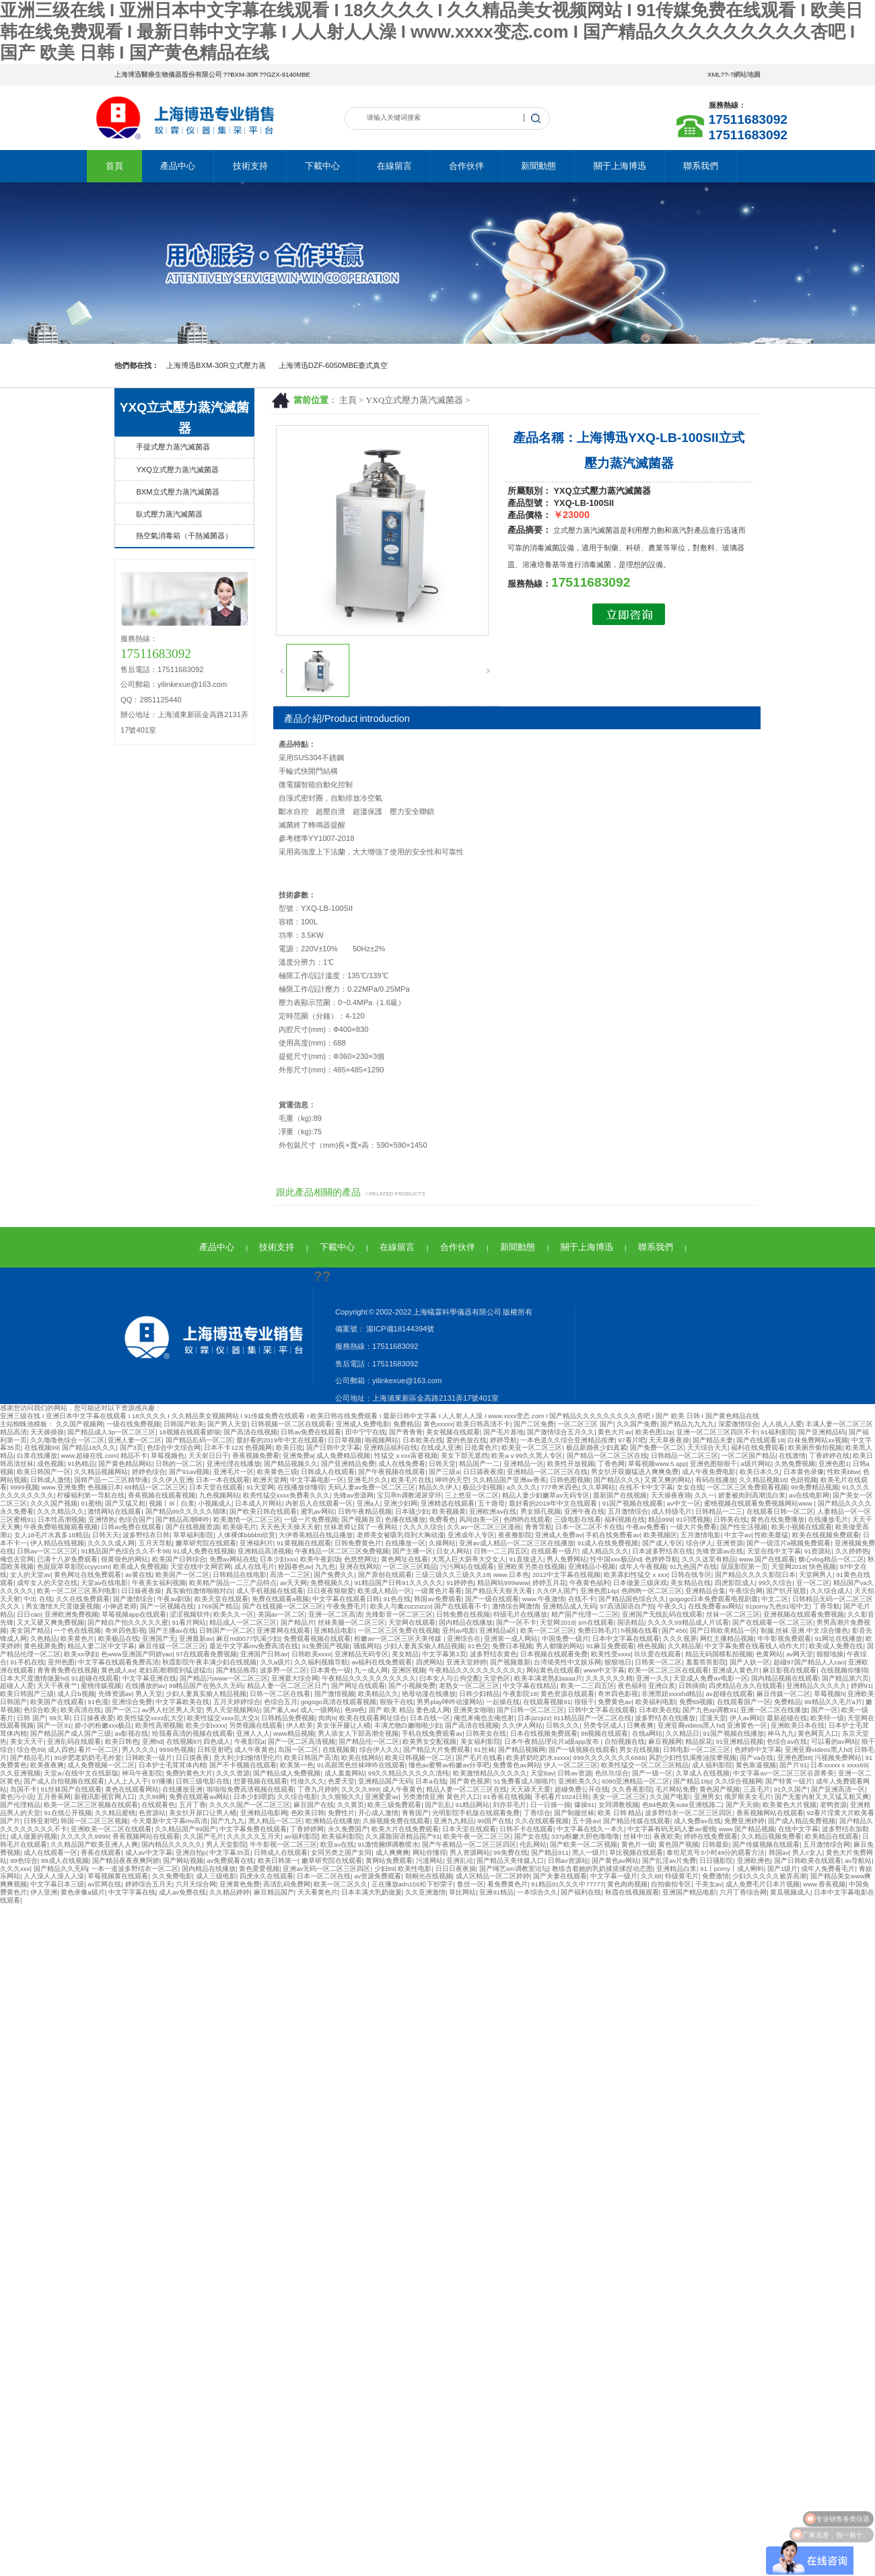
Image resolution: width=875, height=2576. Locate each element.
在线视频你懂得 (844, 1670)
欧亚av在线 (337, 1844)
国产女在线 (531, 1836)
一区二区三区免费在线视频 (398, 1630)
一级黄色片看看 (438, 1590)
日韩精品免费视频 (288, 1718)
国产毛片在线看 (479, 1757)
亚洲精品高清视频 (264, 1551)
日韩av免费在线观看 (311, 1432)
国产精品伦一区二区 (369, 1741)
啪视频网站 (381, 1440)
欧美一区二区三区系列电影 (77, 1590)
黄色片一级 (638, 1844)
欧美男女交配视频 (429, 1741)
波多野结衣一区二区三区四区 (688, 1812)
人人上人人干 (128, 1781)
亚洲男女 (707, 1796)
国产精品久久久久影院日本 (755, 1574)
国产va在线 (756, 1757)
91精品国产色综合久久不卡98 (125, 1551)
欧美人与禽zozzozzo (400, 1606)
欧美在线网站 (361, 1757)
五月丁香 (192, 1804)
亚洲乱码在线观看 (74, 1741)
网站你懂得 (429, 1852)
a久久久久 (522, 1487)
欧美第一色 (297, 1765)
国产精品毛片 (30, 1757)
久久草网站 (598, 1487)
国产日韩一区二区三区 (530, 1710)
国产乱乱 (438, 1804)
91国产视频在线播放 (733, 1733)
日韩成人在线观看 (328, 1471)
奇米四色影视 (125, 1630)
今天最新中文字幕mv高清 (170, 1821)
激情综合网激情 (515, 1606)
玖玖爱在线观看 (657, 1654)
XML (714, 74)
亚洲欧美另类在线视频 (531, 1566)
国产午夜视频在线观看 (391, 1471)
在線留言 (394, 166)
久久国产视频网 (79, 1424)
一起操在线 (503, 1701)
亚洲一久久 (653, 1678)
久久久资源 (233, 1773)
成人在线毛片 (254, 1566)
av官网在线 (104, 1884)
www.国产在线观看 (767, 1559)
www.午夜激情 (543, 1599)
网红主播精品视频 (727, 1638)
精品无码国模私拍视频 (719, 1654)
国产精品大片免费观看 (436, 1749)
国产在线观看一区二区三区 (772, 1622)
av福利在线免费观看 (381, 1662)
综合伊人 (699, 1543)
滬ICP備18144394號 (399, 1329)
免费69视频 (696, 1701)
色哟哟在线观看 (527, 1519)
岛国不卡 (23, 1789)
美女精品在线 (690, 1582)
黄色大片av (614, 1432)
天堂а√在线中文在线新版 (81, 1773)
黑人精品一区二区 (275, 1821)
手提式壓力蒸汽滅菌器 (173, 447)
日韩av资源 (574, 1773)
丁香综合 (537, 1812)
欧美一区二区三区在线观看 (668, 1670)
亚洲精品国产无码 (385, 1781)
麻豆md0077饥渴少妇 (248, 1638)
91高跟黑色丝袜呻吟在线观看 (361, 1765)
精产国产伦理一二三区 (585, 1614)
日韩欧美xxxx (311, 1654)
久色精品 (43, 1638)
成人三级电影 (216, 1876)
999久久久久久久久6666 (609, 1757)
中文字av (737, 1535)
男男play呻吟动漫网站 (450, 1701)
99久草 (59, 1718)
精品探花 (698, 1741)
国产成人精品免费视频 (801, 1821)
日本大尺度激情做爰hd (34, 1678)
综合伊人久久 (379, 1749)
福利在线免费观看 (758, 1447)
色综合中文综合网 (174, 1447)
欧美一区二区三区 (547, 1630)
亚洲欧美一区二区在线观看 (111, 1829)
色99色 (355, 1710)
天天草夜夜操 (669, 1440)
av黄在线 (138, 1574)
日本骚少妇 (412, 1511)
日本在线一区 (430, 1718)
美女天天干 (27, 1741)
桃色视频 (650, 1646)
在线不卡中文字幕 (646, 1487)
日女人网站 (453, 1551)
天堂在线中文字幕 (774, 1551)
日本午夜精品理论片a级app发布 (552, 1741)
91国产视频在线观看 (633, 1503)
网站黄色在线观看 (553, 1670)
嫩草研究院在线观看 (206, 1543)
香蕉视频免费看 (255, 1455)
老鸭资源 (833, 1804)
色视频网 (258, 1447)
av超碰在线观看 (729, 1693)
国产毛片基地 (503, 1432)
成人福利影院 (712, 1765)
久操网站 (442, 1543)
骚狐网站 (366, 1646)
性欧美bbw (843, 1471)
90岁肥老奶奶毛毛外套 (88, 1757)
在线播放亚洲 (182, 1789)
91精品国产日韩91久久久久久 (398, 1582)
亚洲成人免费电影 (363, 1424)
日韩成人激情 (50, 1479)
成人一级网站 (320, 1710)
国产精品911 (550, 1852)
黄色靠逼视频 (756, 1765)
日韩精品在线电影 (240, 1574)
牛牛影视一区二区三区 (283, 1844)
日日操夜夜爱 (93, 1718)
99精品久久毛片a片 (833, 1701)
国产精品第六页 (845, 1678)
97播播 (162, 1781)
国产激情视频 (334, 1693)
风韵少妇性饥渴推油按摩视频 (692, 1757)
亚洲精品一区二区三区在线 (547, 1471)
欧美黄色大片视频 (789, 1804)
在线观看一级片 (554, 1551)
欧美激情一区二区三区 (247, 1519)
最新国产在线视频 (620, 1495)
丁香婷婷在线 (829, 1455)
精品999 (660, 1519)
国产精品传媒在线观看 (636, 1821)
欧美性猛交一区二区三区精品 (645, 1765)
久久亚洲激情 (425, 1892)
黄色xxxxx (438, 1424)
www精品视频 (293, 1733)
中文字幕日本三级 (57, 1884)
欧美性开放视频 (570, 1463)
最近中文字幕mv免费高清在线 (254, 1646)
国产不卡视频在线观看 (243, 1765)
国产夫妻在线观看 (560, 1876)
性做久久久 (307, 1781)
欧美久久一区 (233, 1614)
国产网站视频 (183, 1860)
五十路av (585, 1821)
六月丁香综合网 (743, 1892)
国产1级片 (782, 1868)
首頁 (114, 166)
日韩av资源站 (568, 1860)
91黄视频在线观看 (304, 1543)
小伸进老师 (120, 1606)
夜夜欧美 (667, 1836)
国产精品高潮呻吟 (182, 1519)
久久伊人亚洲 (172, 1479)
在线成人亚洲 (441, 1447)
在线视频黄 (339, 1749)
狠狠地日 (617, 1662)
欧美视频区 (660, 1535)
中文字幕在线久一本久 (590, 1829)
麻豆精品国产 (274, 1892)
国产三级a (444, 1471)
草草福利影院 (193, 1535)
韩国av (779, 1852)
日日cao (28, 1614)
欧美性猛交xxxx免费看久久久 (286, 1495)
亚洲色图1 (833, 1463)
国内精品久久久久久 (171, 1844)
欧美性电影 (414, 1868)
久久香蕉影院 (632, 1789)
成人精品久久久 (605, 1551)
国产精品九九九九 (687, 1424)
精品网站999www (503, 1582)
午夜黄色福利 (589, 1582)
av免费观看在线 (230, 1860)
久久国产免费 (637, 1424)
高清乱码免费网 (286, 1884)
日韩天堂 (442, 1463)
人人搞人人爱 (782, 1424)
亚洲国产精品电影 (689, 1892)
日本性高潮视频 (61, 1519)
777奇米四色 (559, 1487)
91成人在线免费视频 (608, 1543)
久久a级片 (275, 1662)
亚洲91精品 (496, 1892)
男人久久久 (138, 1749)
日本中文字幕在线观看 (626, 1638)
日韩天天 (105, 1535)
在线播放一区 (405, 1543)
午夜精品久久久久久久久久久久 (476, 1670)
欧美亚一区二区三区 (531, 1447)
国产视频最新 (510, 1662)
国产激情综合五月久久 (560, 1432)
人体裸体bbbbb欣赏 (246, 1535)
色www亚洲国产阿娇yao (136, 1654)
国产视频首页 (361, 1519)
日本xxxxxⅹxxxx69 (838, 1765)
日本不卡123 (223, 1447)
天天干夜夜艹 (57, 1685)
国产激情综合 (133, 1599)
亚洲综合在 (464, 1638)
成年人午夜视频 (642, 1566)
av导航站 (858, 1860)
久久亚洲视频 (20, 1773)
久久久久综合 (423, 1527)
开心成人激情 (378, 1812)
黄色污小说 (17, 1796)
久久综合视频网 (738, 1781)
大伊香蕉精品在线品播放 (316, 1535)
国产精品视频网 (521, 1749)
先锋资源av (115, 1693)
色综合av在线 (787, 1741)
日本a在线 (430, 1781)
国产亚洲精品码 (821, 1432)
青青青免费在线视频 (67, 1670)
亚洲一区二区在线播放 (774, 1710)
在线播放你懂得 (300, 1487)
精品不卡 (133, 1455)
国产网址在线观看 (358, 1685)
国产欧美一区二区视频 (583, 1844)
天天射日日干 (208, 1455)
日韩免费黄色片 (358, 1543)
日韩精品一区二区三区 (684, 1455)
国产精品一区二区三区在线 (607, 1455)
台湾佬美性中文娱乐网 (567, 1662)
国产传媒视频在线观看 (766, 1844)
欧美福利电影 (655, 1701)
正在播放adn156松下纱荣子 (413, 1884)
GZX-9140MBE (288, 74)
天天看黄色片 (318, 1892)
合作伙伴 (466, 166)
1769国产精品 (217, 1606)
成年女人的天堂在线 (47, 1582)
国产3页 (131, 1447)
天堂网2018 (788, 1566)
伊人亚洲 (43, 1892)
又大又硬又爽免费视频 (50, 1622)
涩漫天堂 (712, 1718)
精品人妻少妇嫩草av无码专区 (546, 1495)
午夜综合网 (746, 1590)
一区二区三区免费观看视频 (747, 1487)
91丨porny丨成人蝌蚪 (732, 1868)
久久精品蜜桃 (115, 1812)
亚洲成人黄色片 (735, 1670)
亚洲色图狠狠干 (713, 1463)
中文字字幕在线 (131, 1892)
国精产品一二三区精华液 (111, 1479)
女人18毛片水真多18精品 (51, 1535)
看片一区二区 (98, 1749)
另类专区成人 (603, 1725)
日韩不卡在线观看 (526, 1829)
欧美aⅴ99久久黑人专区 (527, 1455)
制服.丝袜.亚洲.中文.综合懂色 (805, 1630)
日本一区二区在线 (324, 1876)
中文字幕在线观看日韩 (346, 1599)
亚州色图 (61, 1662)
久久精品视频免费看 (771, 1836)
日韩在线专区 (691, 1574)
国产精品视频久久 (291, 1463)
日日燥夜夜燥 (141, 1590)
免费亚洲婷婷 (744, 1821)
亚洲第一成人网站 (511, 1638)
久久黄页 (350, 1804)
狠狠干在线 (396, 1701)
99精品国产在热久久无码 (206, 1685)
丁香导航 (826, 1606)
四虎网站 (429, 1662)
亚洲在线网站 (359, 1566)
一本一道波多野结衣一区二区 (134, 1868)
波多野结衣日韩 (146, 1535)
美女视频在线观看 (453, 1432)
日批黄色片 (481, 1447)
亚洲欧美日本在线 (798, 1725)
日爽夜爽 (640, 1725)
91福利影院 (778, 1432)
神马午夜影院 (142, 1773)
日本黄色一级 (330, 1670)
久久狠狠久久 (341, 1796)
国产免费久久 (334, 1574)
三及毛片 (756, 1789)
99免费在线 (510, 1852)
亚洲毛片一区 (233, 1471)
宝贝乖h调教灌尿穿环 (409, 1495)
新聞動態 (538, 166)
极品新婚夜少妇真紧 (596, 1447)
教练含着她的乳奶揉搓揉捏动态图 (602, 1868)
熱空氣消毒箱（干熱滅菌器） (184, 535)
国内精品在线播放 (466, 1622)
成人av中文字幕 (148, 1852)
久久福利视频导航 (321, 1662)
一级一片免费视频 (311, 1519)
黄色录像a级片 (82, 1892)
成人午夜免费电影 (709, 1471)
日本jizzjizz (534, 1718)
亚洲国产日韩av (263, 1654)
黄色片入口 (463, 1796)
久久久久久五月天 (254, 1836)
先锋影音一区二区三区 (399, 1614)
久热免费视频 (795, 1463)
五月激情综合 (628, 1511)
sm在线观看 (596, 1622)
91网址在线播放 (838, 1638)
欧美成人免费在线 (836, 1646)
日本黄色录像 (803, 1471)
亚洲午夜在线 (584, 1511)
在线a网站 (647, 1733)
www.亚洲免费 (63, 1487)
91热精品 (81, 1463)
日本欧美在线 (423, 1440)
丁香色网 (611, 1463)
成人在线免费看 (401, 1463)
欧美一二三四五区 (588, 1685)
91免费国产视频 (326, 1646)
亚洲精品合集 (705, 1590)
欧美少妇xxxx (205, 1725)
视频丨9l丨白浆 (171, 1503)
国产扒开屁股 (786, 1590)
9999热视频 (177, 1749)
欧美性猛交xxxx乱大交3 (222, 1718)
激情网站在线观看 (114, 1511)
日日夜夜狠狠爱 (330, 1590)
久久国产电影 (670, 1796)
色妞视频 (803, 1479)
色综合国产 (135, 1519)
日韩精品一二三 (718, 1511)
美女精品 (405, 1654)
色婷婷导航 (661, 1559)
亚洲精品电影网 (263, 1812)
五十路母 (491, 1503)
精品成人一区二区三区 (243, 1622)
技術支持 (250, 166)
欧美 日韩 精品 (619, 1812)
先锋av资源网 (353, 1495)
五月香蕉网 (54, 1796)
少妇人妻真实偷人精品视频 (424, 1646)
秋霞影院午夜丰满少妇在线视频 (209, 1662)
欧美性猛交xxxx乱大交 (150, 1718)
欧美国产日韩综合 (179, 1559)
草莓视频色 (167, 1455)
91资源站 (818, 1551)
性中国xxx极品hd (615, 1559)
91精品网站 (473, 1804)
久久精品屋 (684, 1646)
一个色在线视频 (77, 1630)
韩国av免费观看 (437, 1599)
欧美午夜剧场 (320, 1559)
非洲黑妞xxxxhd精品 (671, 1693)
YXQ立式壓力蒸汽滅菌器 (414, 400)
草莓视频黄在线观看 (118, 1876)
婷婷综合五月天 (148, 1884)
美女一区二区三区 (619, 1796)
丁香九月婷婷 (318, 1789)
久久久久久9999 (84, 1836)
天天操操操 (47, 1432)
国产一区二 (122, 1710)
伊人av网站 (746, 1718)
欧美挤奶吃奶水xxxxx (537, 1757)
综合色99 (30, 1749)
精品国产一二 (479, 1463)
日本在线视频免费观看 (544, 1733)
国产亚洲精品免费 (348, 1463)
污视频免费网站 (838, 1757)
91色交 (478, 1646)
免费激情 (715, 1876)
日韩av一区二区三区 (47, 1551)
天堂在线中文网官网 (200, 1566)
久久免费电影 (172, 1876)
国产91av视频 (189, 1471)
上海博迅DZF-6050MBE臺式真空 (333, 365)
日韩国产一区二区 (226, 1630)
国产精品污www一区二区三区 (224, 1678)
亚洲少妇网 (400, 1503)
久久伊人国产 (556, 1590)
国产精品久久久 (617, 1479)
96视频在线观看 (605, 1733)
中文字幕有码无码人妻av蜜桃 (671, 1829)
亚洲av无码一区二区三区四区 (326, 1868)
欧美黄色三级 (277, 1471)
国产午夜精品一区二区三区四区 (469, 1844)
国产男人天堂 (227, 1424)
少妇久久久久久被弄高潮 (769, 1876)
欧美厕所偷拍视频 (815, 1447)
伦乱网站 (533, 1844)
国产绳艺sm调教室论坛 (514, 1868)
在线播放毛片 (828, 1519)
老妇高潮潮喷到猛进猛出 (176, 1670)
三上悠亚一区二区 (472, 1495)
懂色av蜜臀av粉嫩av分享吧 (449, 1765)
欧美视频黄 (449, 1511)
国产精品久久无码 (61, 1868)
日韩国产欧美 (184, 1424)
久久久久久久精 (609, 1678)
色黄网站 (769, 1654)
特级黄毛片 (682, 1876)
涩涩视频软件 (190, 1614)
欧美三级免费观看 (394, 1804)
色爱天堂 (341, 1781)
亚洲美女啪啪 (473, 1710)
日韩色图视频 (570, 1479)
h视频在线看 (639, 1630)
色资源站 (152, 1812)
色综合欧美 (40, 1710)
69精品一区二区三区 (155, 1487)
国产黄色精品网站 (125, 1463)
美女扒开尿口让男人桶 (202, 1812)
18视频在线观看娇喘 (189, 1432)
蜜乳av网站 (318, 1511)
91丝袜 (484, 1749)
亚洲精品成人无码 (569, 1606)
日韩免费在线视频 (463, 1614)
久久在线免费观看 (83, 1599)
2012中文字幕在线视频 (566, 1574)
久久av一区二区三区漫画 (484, 1527)
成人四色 (61, 1749)
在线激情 (792, 1455)
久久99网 (152, 1796)
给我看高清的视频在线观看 (192, 1733)
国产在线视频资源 (192, 1527)
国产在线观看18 (760, 1440)
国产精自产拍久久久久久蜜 (128, 1622)
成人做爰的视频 (33, 1836)
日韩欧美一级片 (148, 1757)
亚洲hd (152, 1741)
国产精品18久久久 (89, 1447)
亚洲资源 (729, 1543)
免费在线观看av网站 (199, 1796)
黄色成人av (118, 1670)
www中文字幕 (604, 1670)
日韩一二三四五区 (501, 1551)
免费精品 (406, 1424)
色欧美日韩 (307, 1812)
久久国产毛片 (203, 1836)
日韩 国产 (31, 1718)
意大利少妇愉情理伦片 (247, 1757)
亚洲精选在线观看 (448, 1503)
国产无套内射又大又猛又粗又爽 (822, 1796)
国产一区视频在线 (167, 1606)
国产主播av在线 (172, 1630)
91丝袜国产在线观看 (71, 1789)
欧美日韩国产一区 (44, 1471)
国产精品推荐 (236, 1670)
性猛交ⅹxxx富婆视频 (406, 1455)
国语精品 (630, 1622)
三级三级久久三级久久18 (452, 1574)
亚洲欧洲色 (754, 1860)
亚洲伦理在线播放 (233, 1463)
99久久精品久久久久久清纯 (409, 1773)
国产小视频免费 (411, 1685)
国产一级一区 (652, 1773)
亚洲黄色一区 (747, 1725)
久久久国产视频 (53, 1503)
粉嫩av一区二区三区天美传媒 (399, 1638)
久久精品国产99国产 (185, 1829)
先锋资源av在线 (719, 1551)
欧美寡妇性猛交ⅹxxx (635, 1574)
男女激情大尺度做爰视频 (63, 1606)
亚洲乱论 (459, 1860)
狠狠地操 (829, 1654)
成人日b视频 (75, 1693)
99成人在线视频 (65, 1860)
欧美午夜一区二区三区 (477, 1836)
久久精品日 (682, 1733)
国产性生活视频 (743, 1527)
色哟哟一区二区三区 (651, 1590)
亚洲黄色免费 (239, 1884)
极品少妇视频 (482, 1487)
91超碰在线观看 (95, 1678)
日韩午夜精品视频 (365, 1511)
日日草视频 (344, 1440)
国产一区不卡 (516, 1622)
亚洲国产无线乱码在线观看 (662, 1614)
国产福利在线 (581, 1892)
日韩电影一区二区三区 (696, 1749)
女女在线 (689, 1487)
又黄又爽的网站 (667, 1479)
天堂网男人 (816, 1574)
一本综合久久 (537, 1892)
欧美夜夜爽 (47, 1765)
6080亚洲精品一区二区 (636, 1781)
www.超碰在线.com (89, 1455)
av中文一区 (684, 1503)
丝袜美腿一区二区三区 (351, 1622)
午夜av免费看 (646, 1527)
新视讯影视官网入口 (104, 1796)
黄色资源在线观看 (567, 1693)
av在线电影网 (809, 1495)
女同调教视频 (618, 1804)
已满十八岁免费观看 (67, 1559)
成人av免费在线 (182, 1892)
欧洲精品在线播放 (332, 1821)
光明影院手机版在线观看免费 (476, 1812)
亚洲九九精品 (453, 1821)
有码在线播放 (715, 1479)
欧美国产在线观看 (57, 1701)
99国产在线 (494, 1821)
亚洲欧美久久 (578, 1781)
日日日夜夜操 (455, 1868)
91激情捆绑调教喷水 (388, 1844)
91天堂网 (260, 1487)
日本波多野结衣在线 (662, 1551)
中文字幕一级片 (613, 1876)
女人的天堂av (30, 1574)
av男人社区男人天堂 (172, 1710)
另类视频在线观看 (256, 1725)
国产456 (674, 1630)
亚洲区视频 (408, 1670)
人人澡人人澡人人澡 (54, 1876)
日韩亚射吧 (214, 1749)
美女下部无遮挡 (464, 1455)
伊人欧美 (299, 1725)
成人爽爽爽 (392, 1852)
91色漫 (98, 1701)
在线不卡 (581, 1599)
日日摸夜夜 (192, 1757)
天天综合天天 (707, 1447)
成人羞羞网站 (344, 1773)
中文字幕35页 (229, 1852)
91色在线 (397, 1599)
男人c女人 (807, 1852)
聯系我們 (700, 166)
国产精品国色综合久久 (632, 1599)
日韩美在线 (730, 1519)
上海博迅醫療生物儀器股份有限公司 (168, 74)
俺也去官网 (17, 1559)
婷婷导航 (503, 1440)
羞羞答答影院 (706, 1662)
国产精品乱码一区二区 (199, 1440)
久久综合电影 (297, 1796)
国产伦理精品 (20, 1804)
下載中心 (322, 166)
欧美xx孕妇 (81, 1654)
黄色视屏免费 (44, 1646)
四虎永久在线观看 (266, 1876)
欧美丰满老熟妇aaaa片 (548, 1678)
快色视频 (822, 1566)
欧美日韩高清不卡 (483, 1424)
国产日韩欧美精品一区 (723, 1630)
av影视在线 (131, 1733)
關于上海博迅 (620, 166)
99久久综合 (776, 1582)
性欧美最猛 (771, 1535)
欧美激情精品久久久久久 (490, 1773)
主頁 (348, 400)
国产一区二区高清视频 (301, 1741)
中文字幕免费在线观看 (253, 1829)
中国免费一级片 (565, 1638)
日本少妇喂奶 (254, 1796)
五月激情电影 (700, 1535)
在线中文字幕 (798, 1829)
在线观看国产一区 (744, 1701)
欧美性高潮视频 (158, 1725)
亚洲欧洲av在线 (492, 1511)
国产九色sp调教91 (709, 1710)
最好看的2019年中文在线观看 (280, 1440)
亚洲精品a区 (497, 1630)
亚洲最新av (196, 1638)
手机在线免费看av (612, 1535)
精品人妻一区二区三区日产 (287, 1685)
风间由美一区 (479, 1519)
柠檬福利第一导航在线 (91, 1495)
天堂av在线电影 (104, 1582)
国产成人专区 (662, 1543)
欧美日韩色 (122, 1741)
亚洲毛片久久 (367, 1479)
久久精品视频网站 (101, 1471)
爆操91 (584, 1804)
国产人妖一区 (750, 1662)
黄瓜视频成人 (790, 1892)
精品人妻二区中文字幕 (101, 1646)
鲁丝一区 (470, 1884)
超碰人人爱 (17, 1685)
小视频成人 (215, 1503)
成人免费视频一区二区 (101, 1765)
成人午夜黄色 (254, 1749)
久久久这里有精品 (709, 1559)
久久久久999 (360, 1789)
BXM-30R (244, 74)
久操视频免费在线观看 (396, 1821)
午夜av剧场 (173, 1599)
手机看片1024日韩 (561, 1796)
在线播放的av (145, 1685)
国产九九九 (227, 1821)
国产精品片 (297, 1622)
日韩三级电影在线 (203, 1781)
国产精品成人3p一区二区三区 (111, 1432)
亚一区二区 (813, 1582)
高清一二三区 (290, 1574)
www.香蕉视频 (824, 1884)
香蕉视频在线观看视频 (161, 1495)
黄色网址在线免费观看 (87, 1574)
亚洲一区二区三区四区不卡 (716, 1432)
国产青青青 (406, 1432)
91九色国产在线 (694, 1566)
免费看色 (442, 1519)
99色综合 (24, 1860)
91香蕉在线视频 (507, 1796)
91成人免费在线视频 (203, 1551)
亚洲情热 (101, 1519)
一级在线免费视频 (133, 1424)
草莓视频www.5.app (657, 1463)
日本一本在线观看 (223, 1479)
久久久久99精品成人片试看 (688, 1622)
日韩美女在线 (486, 1733)
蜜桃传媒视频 (101, 1685)
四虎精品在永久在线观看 (746, 1685)
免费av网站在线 (232, 1559)
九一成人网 (371, 1670)
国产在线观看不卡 (461, 1606)
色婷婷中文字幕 (757, 1749)
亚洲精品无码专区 (361, 1654)
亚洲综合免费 (132, 1701)
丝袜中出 (636, 1836)
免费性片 (341, 1812)
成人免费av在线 (697, 1821)
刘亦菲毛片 (509, 1804)
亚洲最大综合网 (294, 1678)
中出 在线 (38, 1599)
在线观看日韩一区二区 (780, 1511)
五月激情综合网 (826, 1844)
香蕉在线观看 (101, 1852)
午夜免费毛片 (346, 1606)
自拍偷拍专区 (671, 1884)
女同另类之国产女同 (341, 1852)
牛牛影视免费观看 (784, 1638)
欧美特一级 (827, 1718)
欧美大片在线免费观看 (405, 1829)
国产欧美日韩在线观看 (263, 1511)
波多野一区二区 (283, 1670)
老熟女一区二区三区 (469, 1685)
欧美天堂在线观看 (221, 1599)
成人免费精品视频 (343, 1455)
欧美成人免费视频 (140, 1566)
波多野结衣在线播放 (665, 1718)
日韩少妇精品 (479, 1693)
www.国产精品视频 (747, 1829)
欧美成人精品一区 (384, 1590)
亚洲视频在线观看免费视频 (803, 1614)
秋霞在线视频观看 (632, 1892)
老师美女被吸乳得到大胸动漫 (400, 1535)
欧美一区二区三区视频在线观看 (91, 1804)
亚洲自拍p (191, 1852)
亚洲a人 (368, 1503)
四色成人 (216, 1741)
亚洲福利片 (256, 1543)
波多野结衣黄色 (493, 1654)
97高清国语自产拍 (627, 1606)
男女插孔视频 (540, 1511)
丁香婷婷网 (307, 1829)
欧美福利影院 (342, 1836)
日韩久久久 (563, 1725)
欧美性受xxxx (611, 1654)
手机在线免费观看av (432, 1733)
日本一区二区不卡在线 (589, 1527)
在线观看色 (158, 1804)
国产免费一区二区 (657, 1447)
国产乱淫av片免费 (669, 1860)
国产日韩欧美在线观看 (807, 1860)
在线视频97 (183, 1741)
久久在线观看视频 (542, 1821)
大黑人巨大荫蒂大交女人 (468, 1559)
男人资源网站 (470, 1852)
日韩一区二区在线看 (280, 1693)
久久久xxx (15, 1868)
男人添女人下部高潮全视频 (358, 1733)
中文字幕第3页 (444, 1654)
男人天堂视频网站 (233, 1710)
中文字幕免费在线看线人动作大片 (755, 1646)
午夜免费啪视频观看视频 (61, 1527)
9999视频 (24, 1487)
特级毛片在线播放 (520, 1614)
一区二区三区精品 (410, 1566)
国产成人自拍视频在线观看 (64, 1781)
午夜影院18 (520, 1693)
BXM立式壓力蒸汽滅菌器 (177, 492)
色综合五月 (281, 1701)
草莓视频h (829, 1693)
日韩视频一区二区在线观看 (291, 1424)
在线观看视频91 (547, 1701)
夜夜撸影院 (515, 1535)
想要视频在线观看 (260, 1781)
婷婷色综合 (149, 1471)
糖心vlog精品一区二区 (831, 1559)
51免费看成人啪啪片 (524, 1781)
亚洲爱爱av (381, 1796)
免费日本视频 (512, 1646)
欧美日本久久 (760, 1471)
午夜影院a (249, 1741)
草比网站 (462, 1892)
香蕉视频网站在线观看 (770, 1812)
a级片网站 (755, 1463)
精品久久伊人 (439, 1487)
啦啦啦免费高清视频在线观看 (250, 1789)
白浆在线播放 (37, 1455)
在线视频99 (41, 1447)
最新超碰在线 (787, 1718)
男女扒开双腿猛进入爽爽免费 (634, 1471)
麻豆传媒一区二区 (783, 1693)
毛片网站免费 (676, 1789)
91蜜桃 (91, 1503)
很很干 (584, 1701)
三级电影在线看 (577, 1519)
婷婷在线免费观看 (711, 1836)
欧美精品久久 (378, 1693)
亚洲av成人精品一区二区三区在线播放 (516, 1543)
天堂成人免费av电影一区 (710, 1678)
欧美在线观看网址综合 (373, 1718)
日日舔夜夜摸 (483, 1471)
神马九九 (780, 1733)
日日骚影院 (716, 1860)
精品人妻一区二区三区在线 (466, 1789)
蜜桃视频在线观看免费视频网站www (759, 1503)
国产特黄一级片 (788, 1781)
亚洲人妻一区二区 (135, 1440)
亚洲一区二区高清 (335, 1614)
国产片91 (793, 1765)
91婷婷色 (460, 1582)
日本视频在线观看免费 (554, 1654)
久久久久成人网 (111, 1543)
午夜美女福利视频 (159, 1582)
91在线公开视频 (68, 1812)
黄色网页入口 (818, 1733)
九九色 (325, 1566)
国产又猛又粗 (125, 1503)
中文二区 (774, 1599)
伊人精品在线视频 (57, 1543)
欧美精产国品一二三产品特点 (233, 1582)
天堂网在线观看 (411, 1622)
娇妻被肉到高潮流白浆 (751, 1495)
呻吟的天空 (452, 1479)
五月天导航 (155, 1543)
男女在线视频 (639, 1749)
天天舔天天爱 (530, 1789)
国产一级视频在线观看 (582, 1749)
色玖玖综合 (612, 1773)
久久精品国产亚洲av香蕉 (510, 1479)
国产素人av (280, 1710)
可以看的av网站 (834, 1741)
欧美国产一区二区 (182, 1574)
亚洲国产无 (159, 1638)
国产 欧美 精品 (391, 1710)
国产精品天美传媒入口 (510, 1860)
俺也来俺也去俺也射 (484, 1718)
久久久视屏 (680, 1638)
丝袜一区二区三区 (733, 1614)
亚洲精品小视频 (591, 1566)
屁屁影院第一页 (744, 1566)
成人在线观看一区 (50, 1852)
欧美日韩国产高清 (311, 1757)
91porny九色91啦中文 (777, 1606)
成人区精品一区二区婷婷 (493, 1876)
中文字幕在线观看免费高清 (118, 1662)
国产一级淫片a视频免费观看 (788, 1543)
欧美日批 (289, 1447)
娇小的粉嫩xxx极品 (103, 1725)
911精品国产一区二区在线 (592, 1718)
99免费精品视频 (815, 1487)
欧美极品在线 (118, 1638)
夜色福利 (631, 1685)
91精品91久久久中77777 (567, 1884)
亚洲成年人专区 (471, 1535)
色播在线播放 (405, 1519)
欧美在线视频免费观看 (826, 1535)
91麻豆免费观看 (610, 1646)
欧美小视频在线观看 (801, 1527)
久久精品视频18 (763, 1479)
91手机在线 (27, 1662)
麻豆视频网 (665, 1741)
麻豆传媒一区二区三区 (172, 1646)
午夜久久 (671, 1606)
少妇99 (384, 1868)
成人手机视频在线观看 (270, 1590)
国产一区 (824, 1710)
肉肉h (326, 1718)
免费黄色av (614, 1701)
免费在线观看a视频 (280, 1599)
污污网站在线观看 (467, 1566)
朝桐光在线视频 (428, 1876)
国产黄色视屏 (470, 1781)
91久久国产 (790, 1789)
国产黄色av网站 (615, 1860)
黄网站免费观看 (389, 1860)
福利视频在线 (624, 1519)
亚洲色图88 (794, 1757)
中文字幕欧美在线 (182, 1701)
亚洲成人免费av (558, 1535)
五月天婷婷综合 (236, 1701)
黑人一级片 (589, 1852)
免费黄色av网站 (516, 1765)
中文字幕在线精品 (530, 1685)
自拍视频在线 (624, 1741)
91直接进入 (526, 1559)
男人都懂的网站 (559, 1646)
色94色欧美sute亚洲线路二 (682, 1804)
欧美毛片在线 (411, 1479)
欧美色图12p (654, 1432)
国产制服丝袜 (574, 1812)
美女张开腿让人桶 (343, 1725)
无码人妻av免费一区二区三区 (371, 1487)
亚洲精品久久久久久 (816, 1685)
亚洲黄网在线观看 (283, 1630)
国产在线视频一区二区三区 (282, 1606)
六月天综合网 (196, 1884)
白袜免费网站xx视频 (818, 1440)
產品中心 (177, 166)
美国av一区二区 (281, 1614)
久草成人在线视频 (703, 1773)
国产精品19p (692, 1781)
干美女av (708, 1884)
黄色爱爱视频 (259, 1868)
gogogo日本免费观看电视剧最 (713, 1599)
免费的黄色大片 (189, 1773)
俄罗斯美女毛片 (747, 1796)
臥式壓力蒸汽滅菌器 (169, 514)
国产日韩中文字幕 (333, 1447)
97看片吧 (631, 1440)
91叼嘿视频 (693, 1519)
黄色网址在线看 (404, 1559)
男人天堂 (148, 1693)
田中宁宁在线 (365, 1432)
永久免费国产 (348, 1829)
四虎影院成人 (735, 1582)
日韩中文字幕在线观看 (601, 1710)
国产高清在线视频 (250, 1432)
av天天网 (293, 1582)
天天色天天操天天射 (290, 1527)
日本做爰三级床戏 (640, 1582)
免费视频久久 (330, 1582)
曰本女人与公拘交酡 (449, 1678)
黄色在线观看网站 (132, 1789)
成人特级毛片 (672, 1511)
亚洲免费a (298, 1455)
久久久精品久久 (60, 1511)
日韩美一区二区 (658, 1662)
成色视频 (50, 1463)
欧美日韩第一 (278, 1860)
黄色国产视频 (719, 1789)
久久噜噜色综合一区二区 (67, 1440)
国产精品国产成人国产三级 (70, 1733)
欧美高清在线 (81, 1710)
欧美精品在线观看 (832, 1836)
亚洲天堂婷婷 (466, 1662)
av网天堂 (799, 1654)
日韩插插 (691, 1685)
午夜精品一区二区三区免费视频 (342, 1551)
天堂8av (542, 1773)
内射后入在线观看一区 (319, 1503)
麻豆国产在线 (313, 1804)
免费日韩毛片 (598, 1630)
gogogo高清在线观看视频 (338, 1701)
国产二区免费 (534, 1424)
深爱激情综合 (738, 1424)
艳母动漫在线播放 (429, 1693)
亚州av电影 (459, 1630)
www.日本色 (511, 1574)
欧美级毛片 (239, 1527)
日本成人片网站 (258, 1503)
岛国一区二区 (298, 1749)
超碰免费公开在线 (581, 1789)
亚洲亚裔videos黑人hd (691, 1725)
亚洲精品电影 (334, 1630)
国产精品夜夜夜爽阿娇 (126, 1860)
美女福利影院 (480, 1741)
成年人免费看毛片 (828, 1868)
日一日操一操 (550, 1804)
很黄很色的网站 (124, 1559)
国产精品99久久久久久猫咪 (186, 1511)
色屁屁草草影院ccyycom (73, 1566)
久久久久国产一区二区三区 (249, 1804)
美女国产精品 (30, 1630)
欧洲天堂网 (270, 1479)
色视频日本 (104, 1487)
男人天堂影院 (226, 1844)
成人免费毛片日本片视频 (763, 1884)
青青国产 (415, 1812)
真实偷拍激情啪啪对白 (199, 1590)
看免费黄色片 (507, 1884)
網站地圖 (747, 74)
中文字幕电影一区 (317, 1479)
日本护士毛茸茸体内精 (172, 1765)
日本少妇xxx (278, 1559)
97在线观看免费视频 (206, 1654)
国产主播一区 (412, 1551)
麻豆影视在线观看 (789, 1670)
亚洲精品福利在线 (390, 1447)
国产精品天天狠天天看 (498, 1590)
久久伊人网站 (522, 1725)
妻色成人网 (433, 1710)
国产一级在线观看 (492, 1599)
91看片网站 (189, 1622)
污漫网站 (429, 1860)
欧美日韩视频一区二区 (418, 1757)
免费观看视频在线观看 (317, 1638)
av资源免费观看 (377, 1876)
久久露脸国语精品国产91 (402, 1836)
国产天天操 (742, 1804)
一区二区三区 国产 (585, 1424)
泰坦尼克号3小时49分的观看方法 (715, 1852)
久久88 (651, 1876)
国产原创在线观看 (385, 1574)
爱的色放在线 (466, 1440)
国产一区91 (54, 1725)
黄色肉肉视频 (627, 1884)
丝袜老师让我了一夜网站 (362, 1527)
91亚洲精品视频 (739, 1741)
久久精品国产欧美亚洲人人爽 (94, 1844)
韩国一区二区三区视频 (94, 1821)
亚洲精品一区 (523, 1463)
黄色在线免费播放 (777, 1519)
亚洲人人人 (253, 1733)
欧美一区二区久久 (341, 1884)
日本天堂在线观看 (216, 1487)
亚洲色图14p (599, 1590)
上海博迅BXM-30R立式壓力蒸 (216, 365)
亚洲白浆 (661, 1685)
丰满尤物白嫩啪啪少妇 (408, 1725)
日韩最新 (715, 1844)
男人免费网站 (567, 1559)
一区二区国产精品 (748, 1455)
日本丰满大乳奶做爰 (371, 1892)
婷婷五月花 (549, 1582)
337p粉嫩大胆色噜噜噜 (585, 1836)
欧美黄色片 (77, 1638)
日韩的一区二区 (179, 1463)
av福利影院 (301, 1836)
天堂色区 (496, 1678)
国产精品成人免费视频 (286, 1773)
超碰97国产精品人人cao (809, 1662)
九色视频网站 (219, 1495)
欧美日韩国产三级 (27, 1693)
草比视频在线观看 (636, 1852)
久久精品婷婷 (229, 1892)
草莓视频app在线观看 (134, 1614)
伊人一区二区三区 (571, 1765)
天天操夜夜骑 (671, 1495)
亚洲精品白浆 (676, 1868)
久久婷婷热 (852, 1551)
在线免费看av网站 (715, 1606)
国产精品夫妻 (713, 1440)
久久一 (705, 1495)
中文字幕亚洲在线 (149, 1678)
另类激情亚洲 (423, 1796)
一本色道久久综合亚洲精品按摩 (567, 1440)
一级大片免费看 (693, 1527)
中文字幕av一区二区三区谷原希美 (783, 1773)
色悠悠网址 (361, 1559)
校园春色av (295, 1566)
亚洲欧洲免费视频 (71, 1614)
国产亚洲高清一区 (838, 1789)
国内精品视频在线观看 (784, 1678)
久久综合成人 (830, 1590)
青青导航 (538, 1527)
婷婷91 (861, 1685)
